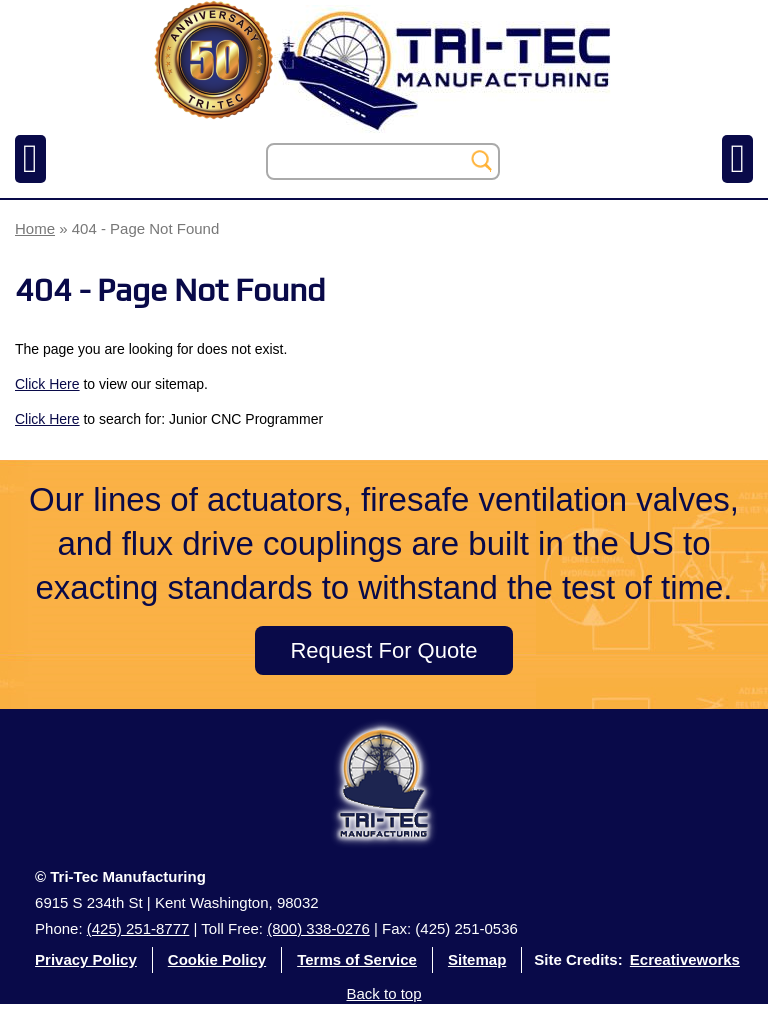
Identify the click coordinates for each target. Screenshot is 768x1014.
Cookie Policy (217, 959)
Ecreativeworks (685, 959)
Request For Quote (383, 650)
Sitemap (477, 959)
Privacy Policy (86, 959)
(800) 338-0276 (318, 928)
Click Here (47, 384)
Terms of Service (357, 959)
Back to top (383, 993)
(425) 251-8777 (138, 928)
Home (35, 228)
